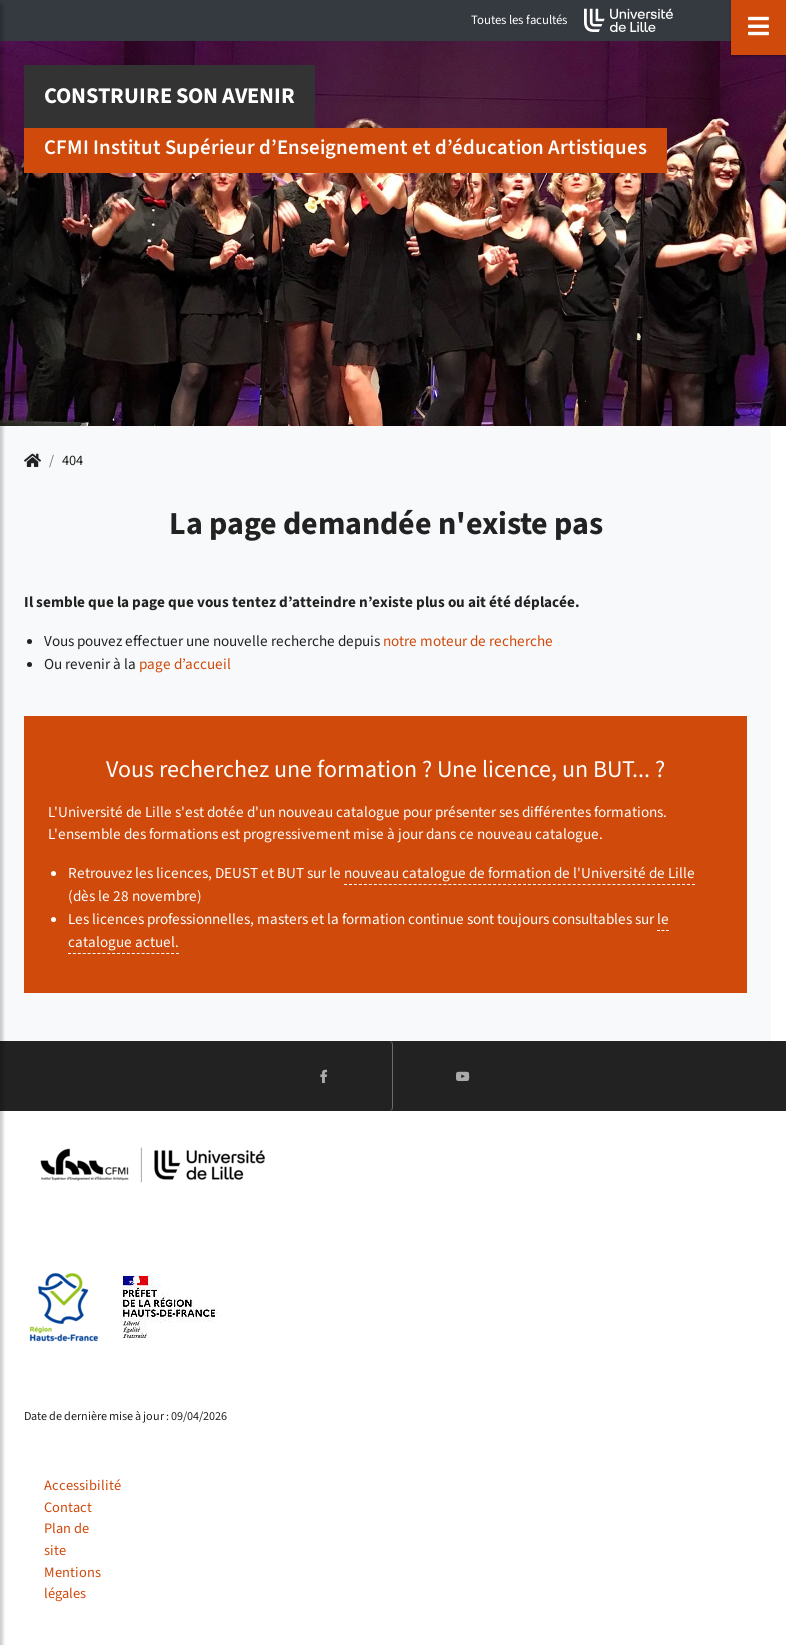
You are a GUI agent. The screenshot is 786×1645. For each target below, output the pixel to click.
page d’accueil (185, 664)
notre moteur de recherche (468, 641)
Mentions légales (72, 1583)
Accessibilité (82, 1485)
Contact (68, 1507)
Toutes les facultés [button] (519, 20)
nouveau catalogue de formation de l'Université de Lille (519, 873)
